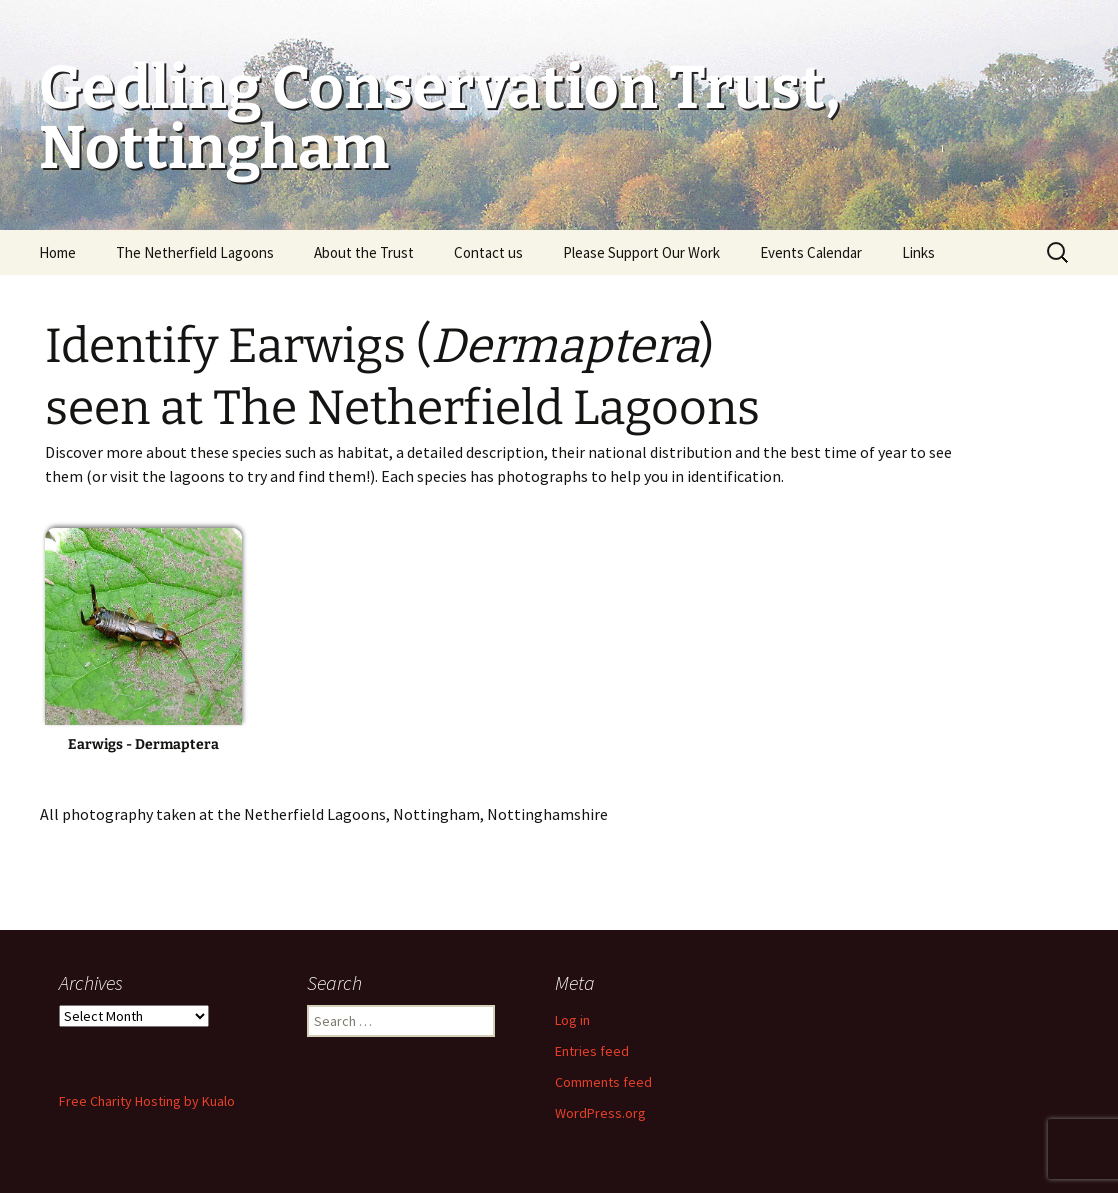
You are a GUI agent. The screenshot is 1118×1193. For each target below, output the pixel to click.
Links (918, 252)
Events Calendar (811, 252)
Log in (572, 1020)
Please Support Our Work (641, 252)
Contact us (488, 252)
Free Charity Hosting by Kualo (147, 1101)
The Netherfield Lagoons (195, 252)
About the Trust (364, 252)
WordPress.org (600, 1113)
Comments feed (603, 1082)
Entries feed (592, 1051)
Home (57, 252)
